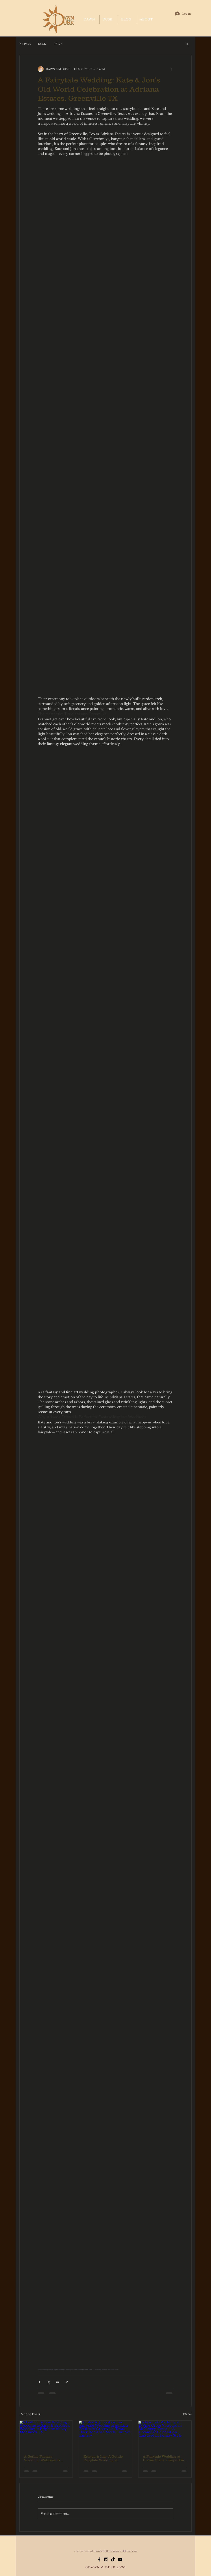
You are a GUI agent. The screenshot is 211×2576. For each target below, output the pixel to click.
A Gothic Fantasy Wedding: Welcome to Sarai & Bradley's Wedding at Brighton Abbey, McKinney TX (45, 2458)
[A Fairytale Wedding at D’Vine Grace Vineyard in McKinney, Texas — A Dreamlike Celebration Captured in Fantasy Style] (164, 2435)
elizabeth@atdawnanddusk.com (115, 2551)
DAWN (58, 44)
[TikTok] (113, 2559)
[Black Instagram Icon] (106, 2559)
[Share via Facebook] (39, 2382)
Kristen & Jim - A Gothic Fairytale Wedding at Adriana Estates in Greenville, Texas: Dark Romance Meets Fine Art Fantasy (104, 2458)
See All (187, 2413)
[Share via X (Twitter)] (48, 2382)
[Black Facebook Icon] (99, 2559)
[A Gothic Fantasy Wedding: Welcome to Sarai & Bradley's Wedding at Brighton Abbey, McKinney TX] (46, 2435)
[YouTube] (120, 2559)
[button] (187, 44)
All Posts (25, 44)
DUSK (42, 44)
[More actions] (171, 69)
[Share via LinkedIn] (57, 2382)
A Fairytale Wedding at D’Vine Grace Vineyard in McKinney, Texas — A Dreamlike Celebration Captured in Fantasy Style (164, 2458)
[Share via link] (66, 2382)
